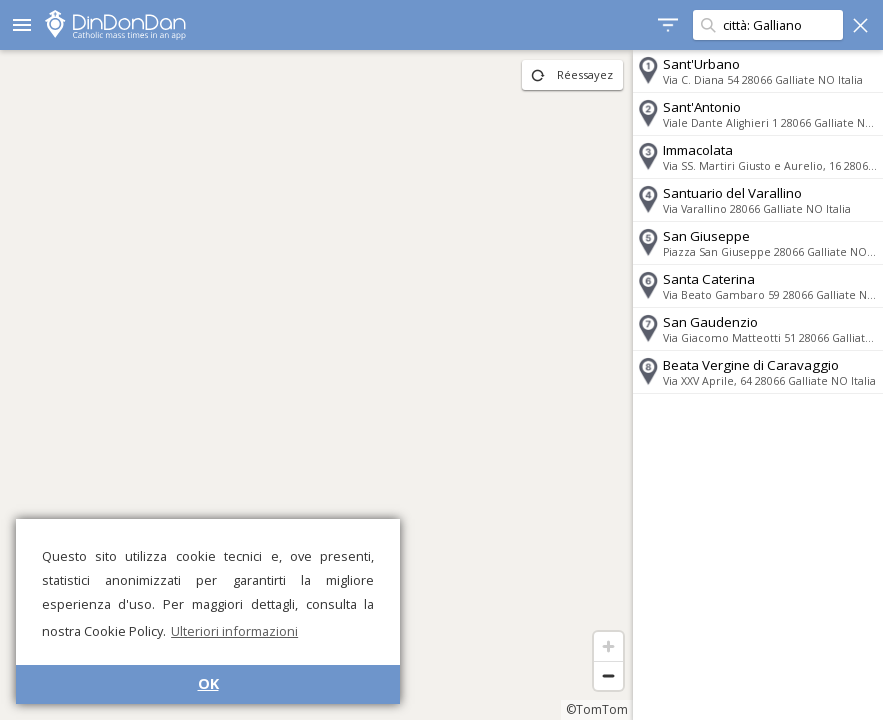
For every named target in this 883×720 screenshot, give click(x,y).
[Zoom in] (608, 646)
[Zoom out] (608, 675)
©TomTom (597, 709)
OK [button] (208, 683)
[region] (316, 385)
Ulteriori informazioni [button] (234, 631)
